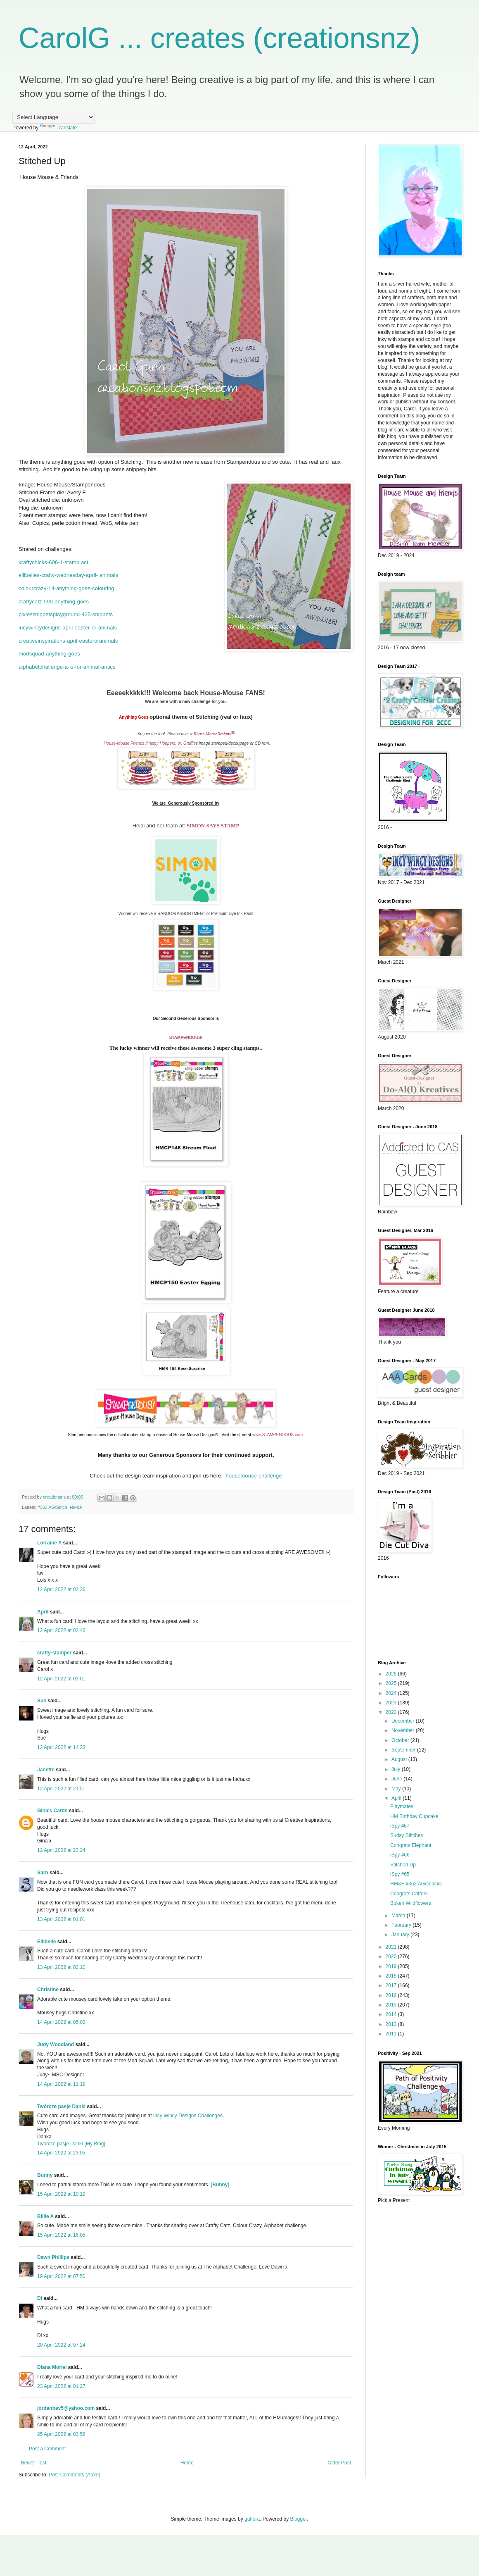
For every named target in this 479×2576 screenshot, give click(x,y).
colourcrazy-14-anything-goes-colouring (66, 588)
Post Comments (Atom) (74, 2475)
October (400, 1740)
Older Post (339, 2463)
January (400, 1934)
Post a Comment (47, 2449)
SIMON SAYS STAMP (213, 825)
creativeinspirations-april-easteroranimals (68, 641)
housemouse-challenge (253, 1476)
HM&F (76, 1507)
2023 (392, 1703)
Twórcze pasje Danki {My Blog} (71, 2144)
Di (39, 2298)
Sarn (42, 1872)
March (399, 1915)
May (396, 1789)
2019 (392, 1966)
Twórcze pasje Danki (61, 2106)
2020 (392, 1956)
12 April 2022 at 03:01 (61, 1679)
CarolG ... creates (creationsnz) (219, 38)
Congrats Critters (409, 1894)
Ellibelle (46, 1942)
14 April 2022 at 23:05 (61, 2153)
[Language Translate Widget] (53, 117)
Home (187, 2463)
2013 (392, 2024)
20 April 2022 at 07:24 (61, 2345)
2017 (392, 1985)
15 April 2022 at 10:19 (61, 2194)
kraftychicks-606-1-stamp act (53, 562)
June (397, 1779)
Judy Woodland (55, 2044)
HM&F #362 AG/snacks (416, 1884)
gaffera (252, 2519)
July (396, 1769)
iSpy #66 (400, 1855)
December (403, 1721)
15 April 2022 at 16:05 (61, 2235)
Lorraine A (49, 1543)
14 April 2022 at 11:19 (61, 2084)
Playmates (401, 1806)
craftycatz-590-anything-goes (54, 601)
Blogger (298, 2519)
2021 (392, 1947)
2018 (392, 1976)
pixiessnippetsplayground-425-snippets (66, 614)
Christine (48, 1989)
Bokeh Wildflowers (410, 1903)
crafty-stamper (54, 1653)
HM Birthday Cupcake (414, 1816)
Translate (58, 128)
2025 (392, 1683)
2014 (392, 2014)
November (403, 1730)
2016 (392, 1995)
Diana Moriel (51, 2367)
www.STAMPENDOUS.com (277, 1434)
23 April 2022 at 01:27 (61, 2386)
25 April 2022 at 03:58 (61, 2434)
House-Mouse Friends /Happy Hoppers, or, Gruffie (150, 743)
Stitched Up (403, 1865)
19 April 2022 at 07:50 (61, 2276)
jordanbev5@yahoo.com (66, 2408)
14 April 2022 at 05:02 (61, 2022)
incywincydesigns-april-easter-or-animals (68, 627)
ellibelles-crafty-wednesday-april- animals (68, 575)
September (404, 1750)
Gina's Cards (52, 1810)
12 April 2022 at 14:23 (61, 1747)
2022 (392, 1712)
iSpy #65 (400, 1874)
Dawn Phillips (53, 2257)
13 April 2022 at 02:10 (61, 1967)
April (42, 1612)
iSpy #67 (400, 1826)
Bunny (44, 2175)
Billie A (45, 2216)
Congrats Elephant (410, 1845)
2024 (392, 1693)
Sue (41, 1701)
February (402, 1925)
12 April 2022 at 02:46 (61, 1630)
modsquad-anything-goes (49, 654)
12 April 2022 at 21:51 (61, 1789)
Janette (46, 1770)
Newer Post (33, 2463)
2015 (392, 2005)
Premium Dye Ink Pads (232, 913)
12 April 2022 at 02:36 (61, 1589)
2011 (392, 2034)
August (399, 1759)
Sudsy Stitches (406, 1835)
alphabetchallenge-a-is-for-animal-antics (67, 667)
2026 (392, 1674)
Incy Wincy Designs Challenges (188, 2115)
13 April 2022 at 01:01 (61, 1919)
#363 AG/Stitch (52, 1507)
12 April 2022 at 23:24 (61, 1850)
